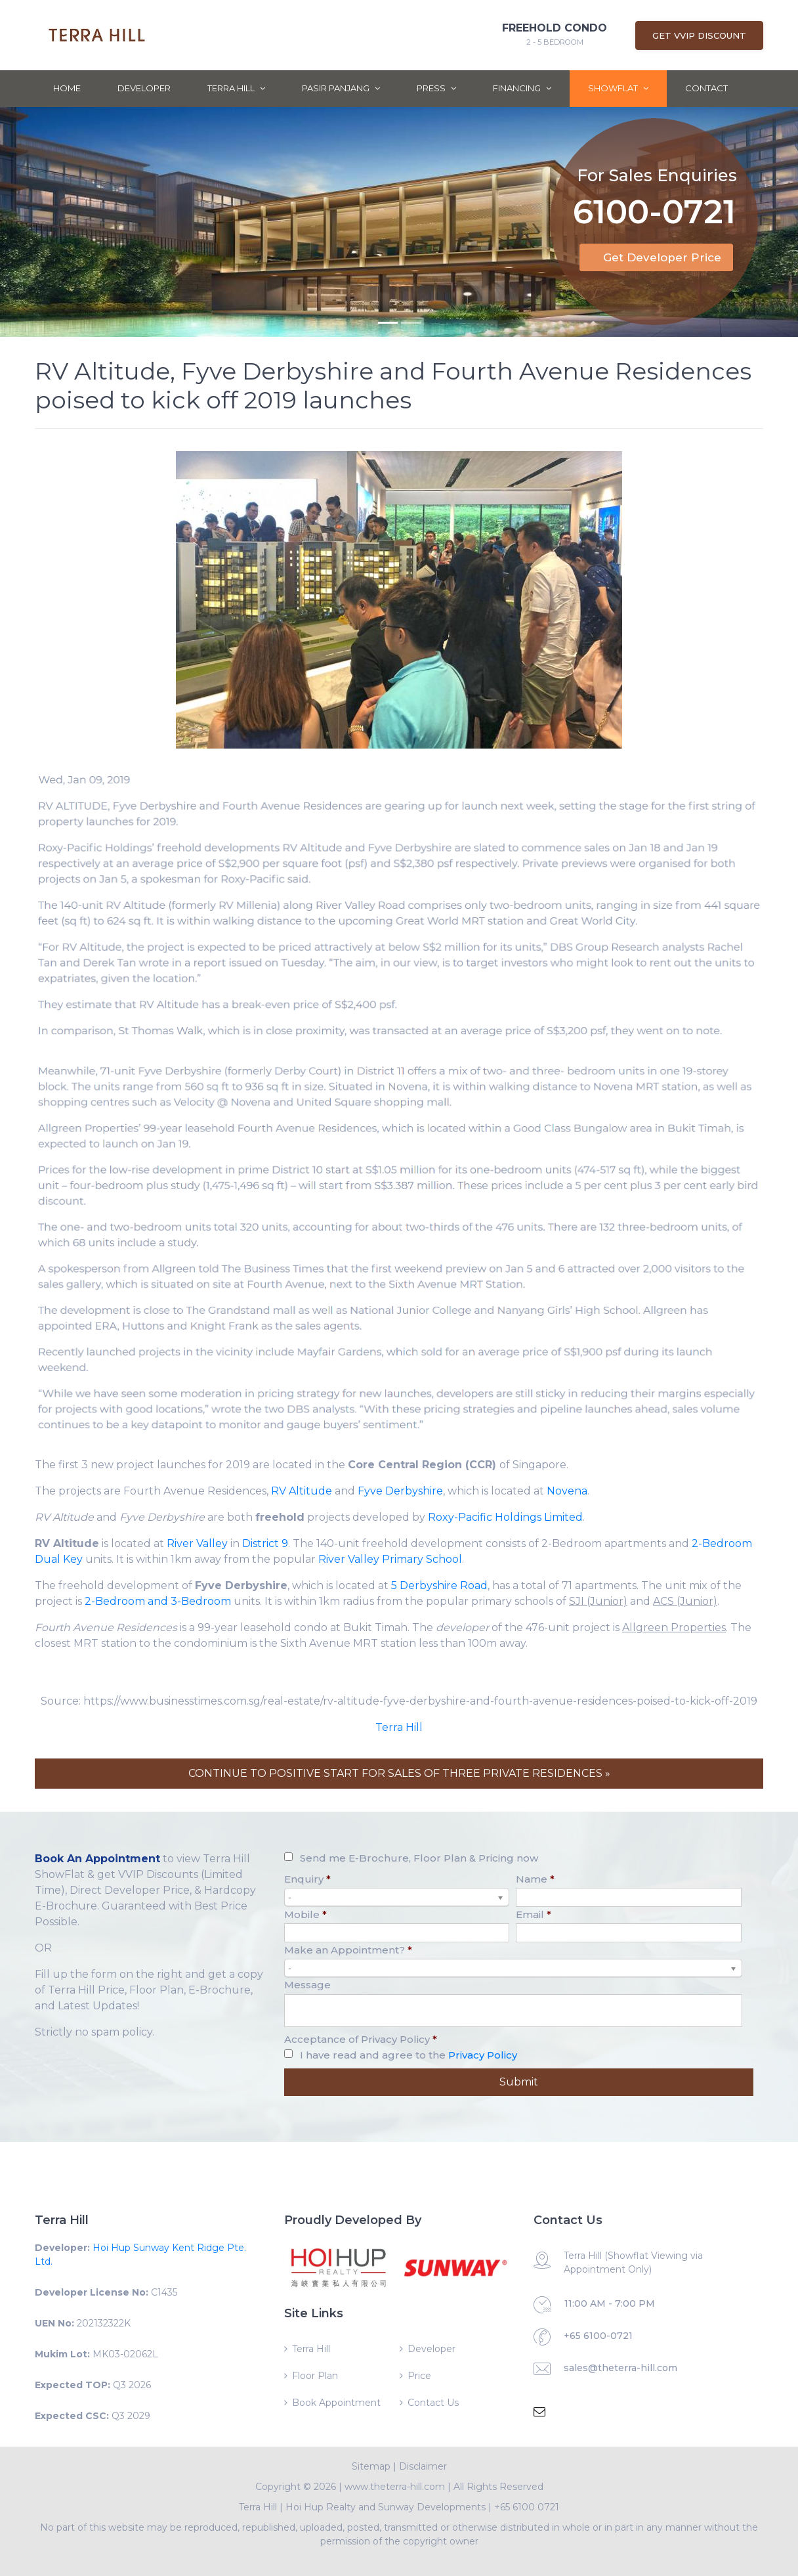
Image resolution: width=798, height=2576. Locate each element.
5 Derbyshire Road (439, 1585)
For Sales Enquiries (657, 175)
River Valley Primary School (390, 1559)
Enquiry (307, 1879)
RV (278, 1491)
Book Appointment (336, 2403)
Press (436, 88)
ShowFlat (618, 88)
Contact (706, 88)
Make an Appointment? (348, 1950)
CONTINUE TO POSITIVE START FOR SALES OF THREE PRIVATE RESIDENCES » (399, 1773)
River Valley (197, 1543)
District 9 (265, 1543)
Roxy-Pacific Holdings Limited (505, 1517)
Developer (144, 88)
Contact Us (433, 2403)
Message (307, 1984)
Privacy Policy (482, 2055)
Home (67, 88)
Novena (567, 1491)
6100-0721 (654, 214)
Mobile (305, 1914)
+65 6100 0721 (526, 2507)
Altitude (309, 1491)
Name (535, 1879)
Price (419, 2376)
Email (533, 1914)
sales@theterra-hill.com (620, 2368)
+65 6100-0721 (598, 2336)
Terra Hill (236, 88)
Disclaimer (423, 2466)
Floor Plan (315, 2376)
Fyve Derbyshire (400, 1491)
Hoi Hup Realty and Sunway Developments (385, 2507)
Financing (522, 88)
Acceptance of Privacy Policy (360, 2039)
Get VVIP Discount (699, 35)
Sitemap (371, 2466)
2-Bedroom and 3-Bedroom (158, 1601)
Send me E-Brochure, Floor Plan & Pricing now (419, 1858)
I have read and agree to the (408, 2055)
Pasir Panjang (341, 88)
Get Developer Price (662, 257)
